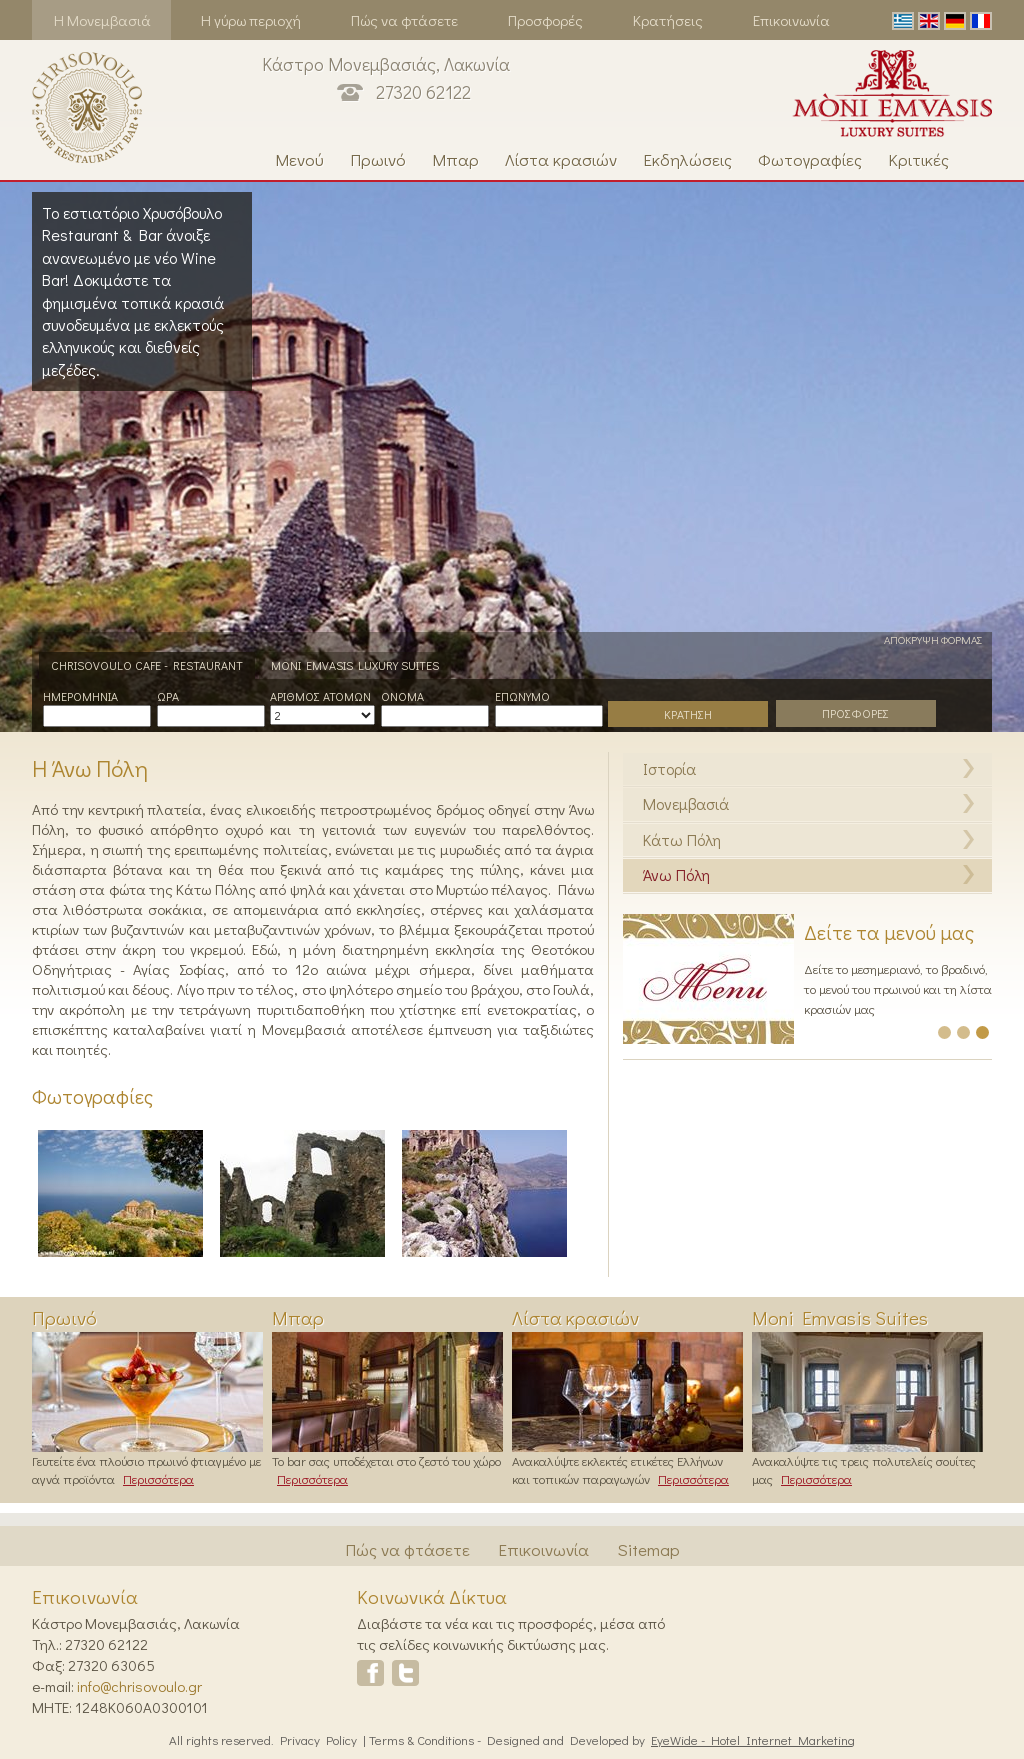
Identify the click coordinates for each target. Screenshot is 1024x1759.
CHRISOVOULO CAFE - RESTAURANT (147, 665)
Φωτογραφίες (810, 159)
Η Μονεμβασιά (102, 20)
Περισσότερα (158, 1478)
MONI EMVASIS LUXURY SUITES (355, 665)
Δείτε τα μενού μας (889, 932)
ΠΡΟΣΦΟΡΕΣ (855, 713)
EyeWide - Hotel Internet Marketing (753, 1739)
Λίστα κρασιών (561, 159)
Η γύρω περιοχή (251, 20)
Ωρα (168, 696)
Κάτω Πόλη (682, 839)
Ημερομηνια (80, 696)
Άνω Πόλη (676, 874)
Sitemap (648, 1549)
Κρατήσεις (668, 20)
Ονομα (402, 696)
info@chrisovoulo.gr (139, 1686)
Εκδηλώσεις (687, 159)
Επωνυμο (522, 696)
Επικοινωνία (791, 20)
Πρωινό (378, 159)
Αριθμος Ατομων (320, 696)
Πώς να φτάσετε (404, 20)
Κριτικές (918, 159)
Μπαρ (455, 159)
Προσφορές (545, 20)
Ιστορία (669, 768)
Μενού (299, 159)
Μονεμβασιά (686, 803)
